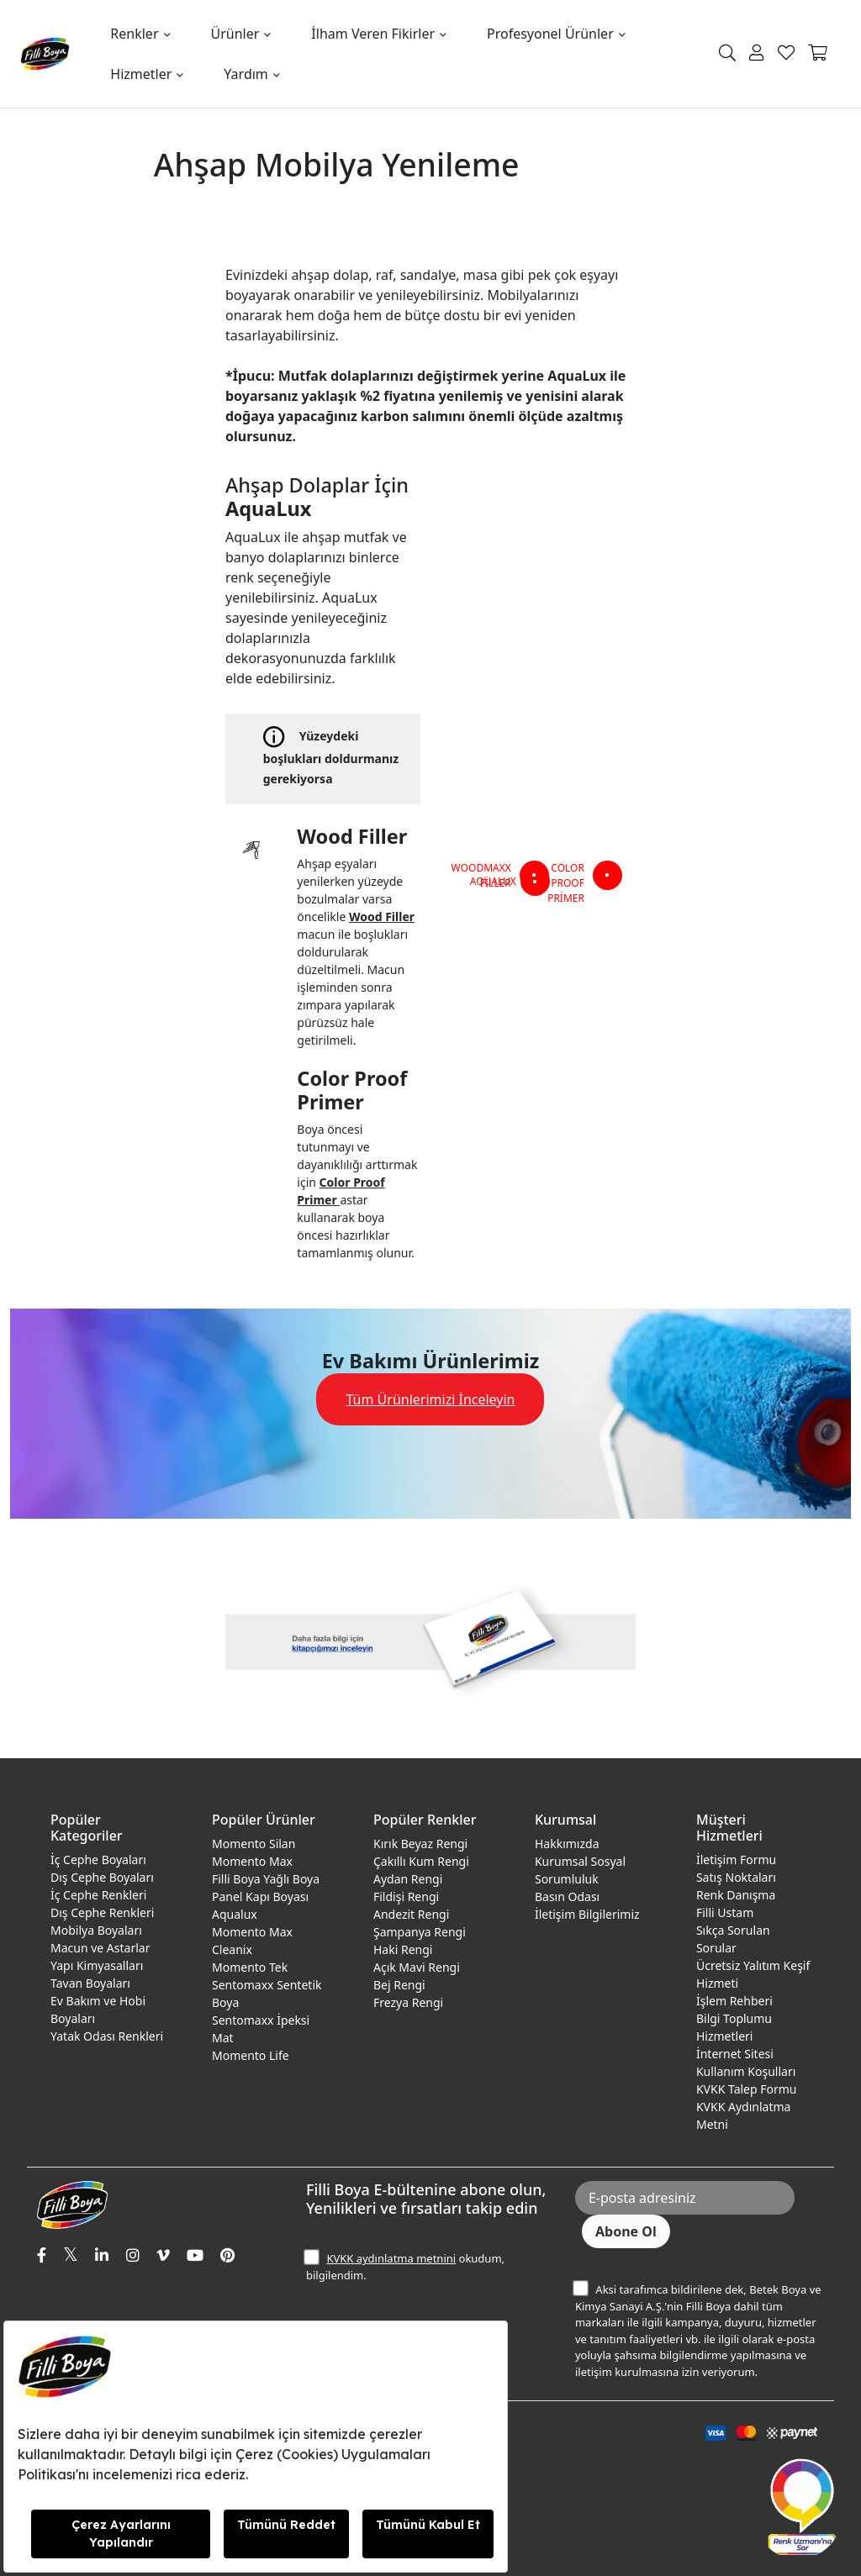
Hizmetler (141, 74)
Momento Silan (253, 1844)
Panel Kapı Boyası (260, 1896)
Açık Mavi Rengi (416, 1967)
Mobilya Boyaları (96, 1930)
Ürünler (235, 33)
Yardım (245, 74)
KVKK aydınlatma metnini (391, 2258)
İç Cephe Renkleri (98, 1895)
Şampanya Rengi (419, 1932)
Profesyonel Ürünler (550, 33)
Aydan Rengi (407, 1879)
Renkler (134, 33)
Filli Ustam (724, 1912)
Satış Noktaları (736, 1877)
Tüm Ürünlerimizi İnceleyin (430, 1399)
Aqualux (234, 1914)
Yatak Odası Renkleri (106, 2036)
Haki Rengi (402, 1949)
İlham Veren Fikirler (373, 33)
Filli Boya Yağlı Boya (266, 1879)
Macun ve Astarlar (100, 1948)
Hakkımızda (567, 1844)
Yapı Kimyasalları (96, 1965)
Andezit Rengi (411, 1914)
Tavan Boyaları (90, 1983)
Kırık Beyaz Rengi (420, 1844)
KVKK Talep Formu (746, 2089)
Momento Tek (250, 1967)
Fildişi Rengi (406, 1896)
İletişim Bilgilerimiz (587, 1914)
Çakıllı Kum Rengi (421, 1861)
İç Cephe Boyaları (98, 1859)
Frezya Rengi (408, 2002)
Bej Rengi (399, 1985)
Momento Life (250, 2055)
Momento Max (252, 1861)
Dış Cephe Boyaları (102, 1877)
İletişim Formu (736, 1859)
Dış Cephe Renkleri (102, 1912)
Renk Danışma (735, 1895)
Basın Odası (567, 1896)
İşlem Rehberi (734, 2001)
